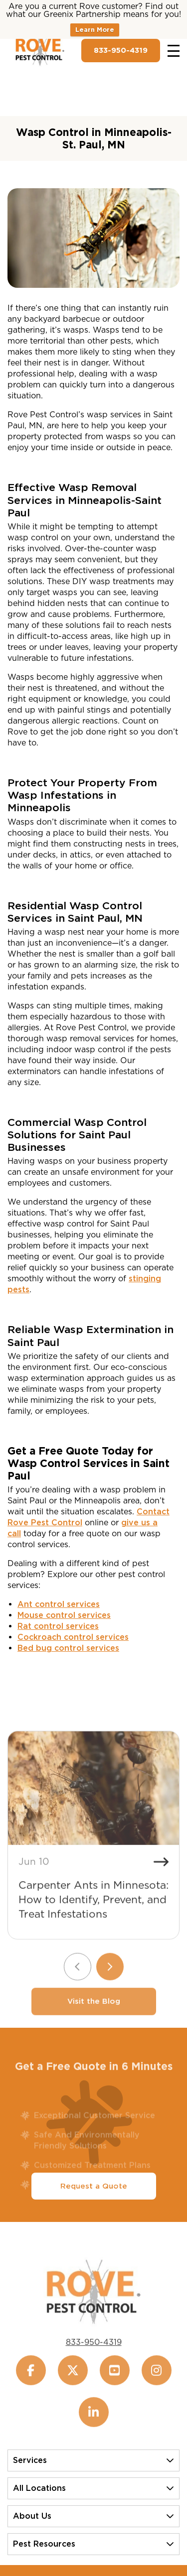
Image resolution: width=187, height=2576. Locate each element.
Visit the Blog (93, 2018)
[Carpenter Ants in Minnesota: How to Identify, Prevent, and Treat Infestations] (93, 1806)
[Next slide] (110, 1984)
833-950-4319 (121, 50)
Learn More (94, 29)
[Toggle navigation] (174, 51)
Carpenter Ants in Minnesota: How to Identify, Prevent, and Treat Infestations (93, 1917)
